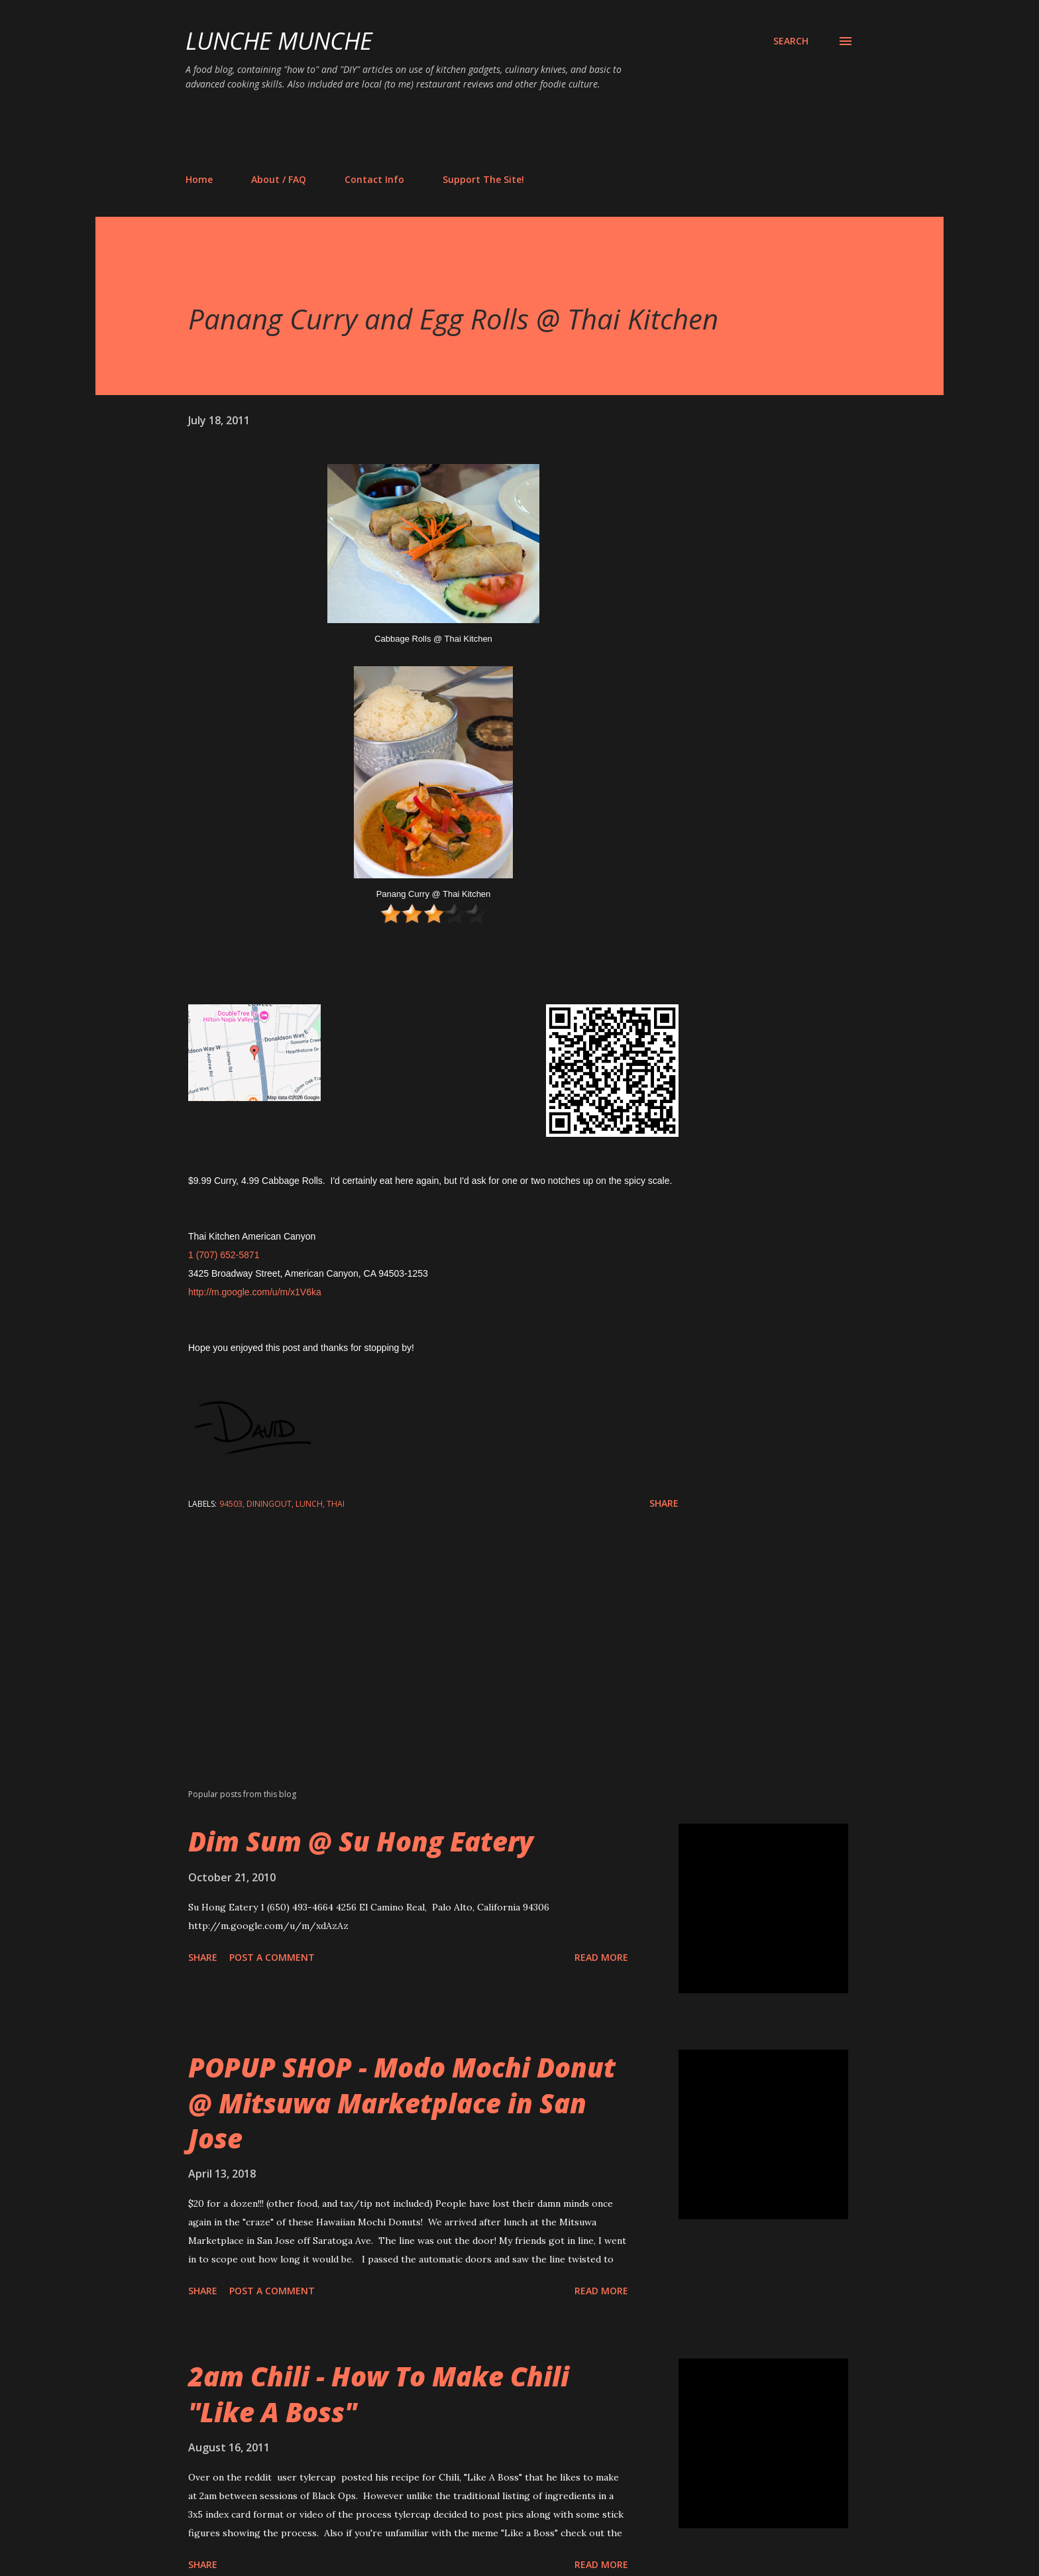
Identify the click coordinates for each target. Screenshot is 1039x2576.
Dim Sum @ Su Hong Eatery (360, 1841)
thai (336, 1503)
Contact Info (374, 179)
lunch (309, 1503)
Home (199, 179)
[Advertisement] (427, 131)
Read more (601, 1957)
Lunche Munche (279, 41)
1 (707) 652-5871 (223, 1255)
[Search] (790, 41)
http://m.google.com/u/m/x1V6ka (254, 1292)
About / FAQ (278, 179)
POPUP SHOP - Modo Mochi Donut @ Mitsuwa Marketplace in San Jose (402, 2102)
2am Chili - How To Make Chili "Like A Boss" (378, 2394)
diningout (269, 1503)
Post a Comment (272, 1957)
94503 (231, 1503)
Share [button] (664, 1503)
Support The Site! (483, 179)
